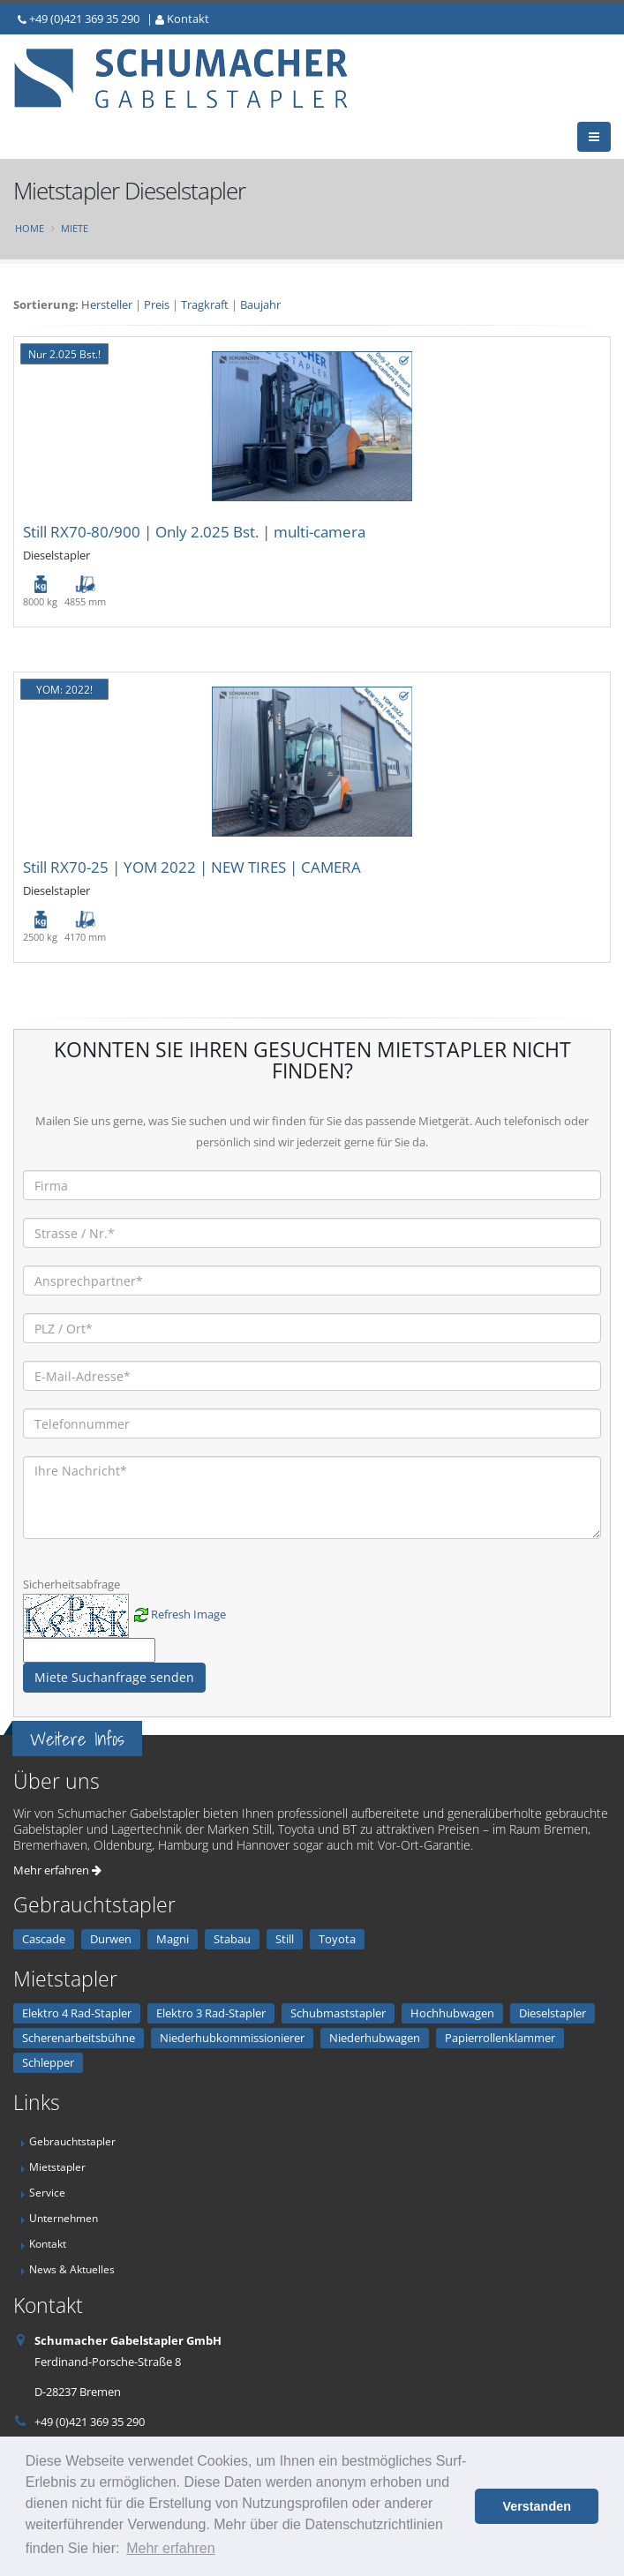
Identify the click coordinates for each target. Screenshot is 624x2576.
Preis (156, 304)
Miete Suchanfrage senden (114, 1677)
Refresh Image (188, 1614)
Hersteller (106, 304)
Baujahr (260, 304)
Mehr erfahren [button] (170, 2548)
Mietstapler (57, 2166)
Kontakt (188, 18)
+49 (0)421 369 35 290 (84, 18)
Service (47, 2192)
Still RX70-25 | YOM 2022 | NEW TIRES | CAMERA (192, 867)
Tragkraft (205, 304)
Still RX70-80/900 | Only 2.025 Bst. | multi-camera (194, 532)
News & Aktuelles (72, 2269)
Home (29, 228)
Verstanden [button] (536, 2506)
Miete (74, 228)
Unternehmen (63, 2218)
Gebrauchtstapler (72, 2141)
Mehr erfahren (57, 1870)
